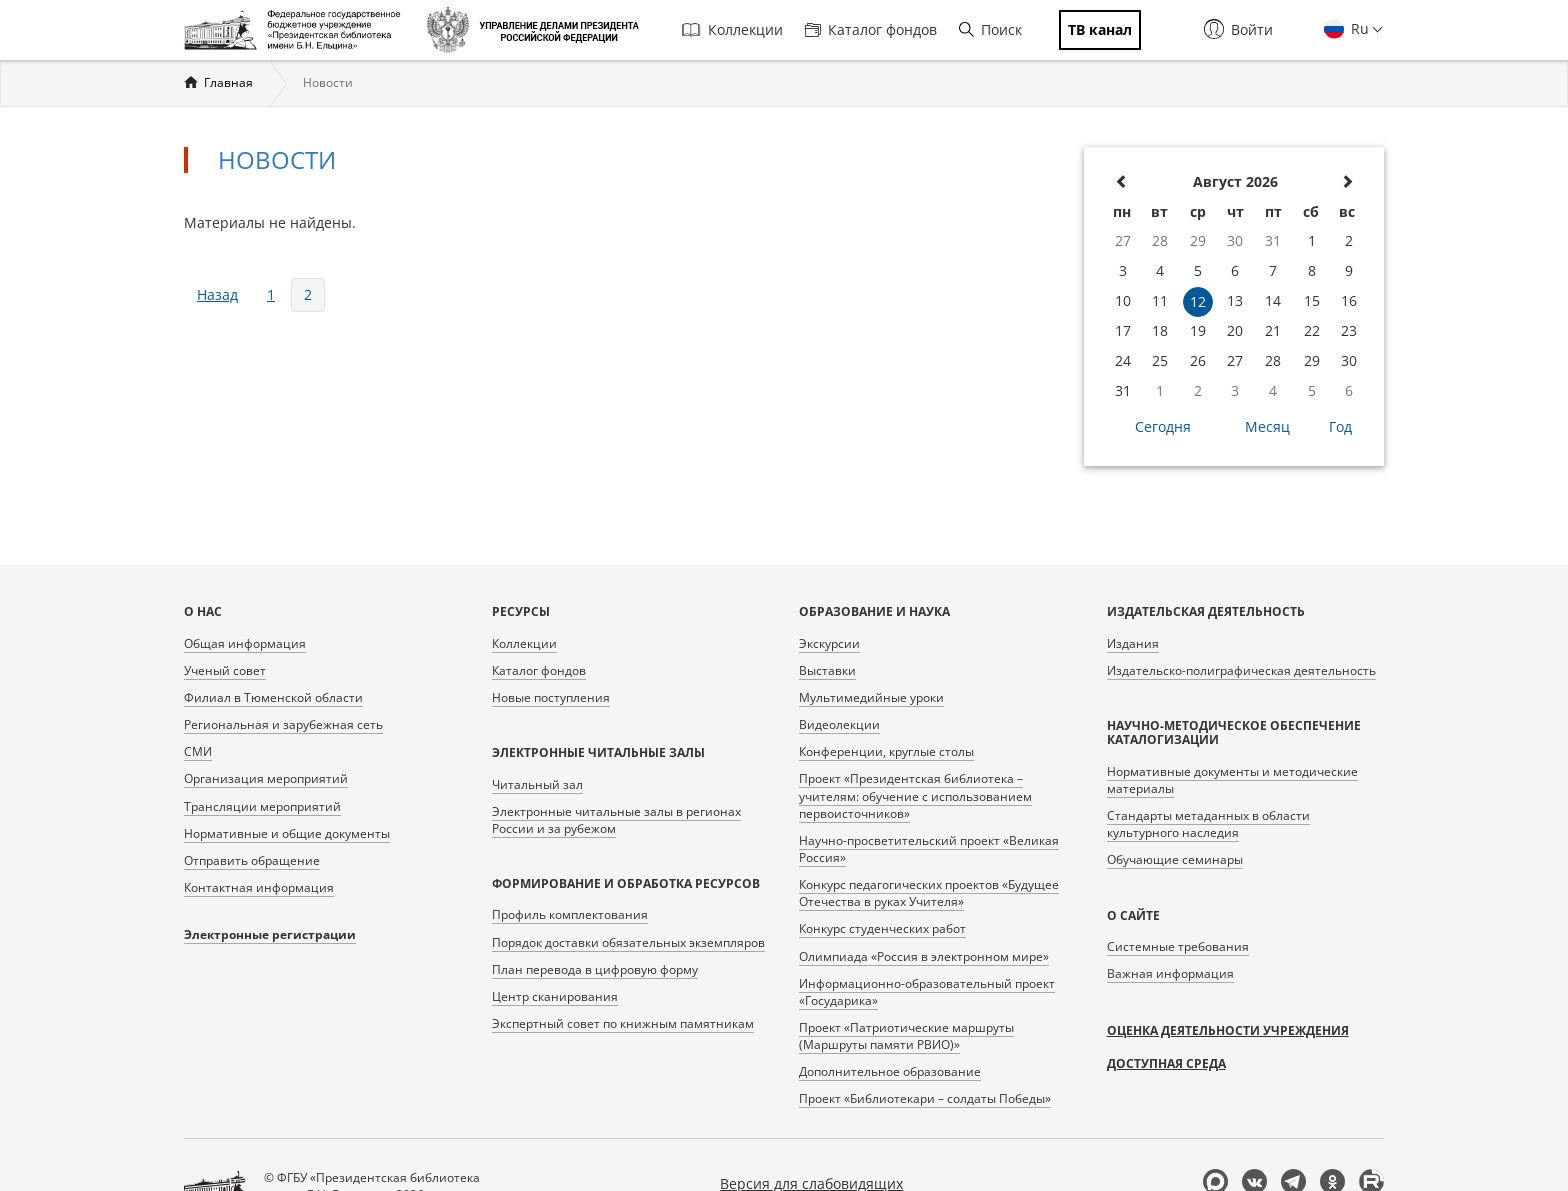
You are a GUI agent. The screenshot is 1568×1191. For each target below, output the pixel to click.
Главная (228, 82)
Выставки (827, 670)
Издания (1133, 643)
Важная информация (1170, 973)
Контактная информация (259, 887)
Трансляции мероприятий (262, 806)
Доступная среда (1166, 1063)
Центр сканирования (555, 996)
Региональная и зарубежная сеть (283, 724)
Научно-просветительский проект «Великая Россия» (929, 849)
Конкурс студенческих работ (882, 928)
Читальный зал (537, 784)
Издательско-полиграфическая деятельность (1241, 670)
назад (217, 294)
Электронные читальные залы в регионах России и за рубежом (616, 820)
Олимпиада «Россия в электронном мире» (924, 956)
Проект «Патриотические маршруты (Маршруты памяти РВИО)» (906, 1036)
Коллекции (732, 29)
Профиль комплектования (570, 914)
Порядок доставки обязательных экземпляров (628, 942)
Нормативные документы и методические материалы (1232, 780)
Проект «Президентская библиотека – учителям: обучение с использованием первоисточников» (915, 795)
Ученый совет (225, 670)
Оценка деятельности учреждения (1228, 1030)
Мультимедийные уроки (871, 697)
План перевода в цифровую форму (595, 969)
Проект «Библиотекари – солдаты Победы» (925, 1098)
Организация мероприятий (266, 778)
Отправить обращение (252, 860)
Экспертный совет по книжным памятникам (623, 1023)
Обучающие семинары (1175, 859)
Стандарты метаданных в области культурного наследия (1208, 824)
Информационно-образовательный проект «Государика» (927, 992)
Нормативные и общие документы (287, 833)
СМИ (198, 751)
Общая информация (245, 643)
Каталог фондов (871, 29)
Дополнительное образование (890, 1071)
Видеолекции (839, 724)
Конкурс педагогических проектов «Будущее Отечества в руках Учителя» (929, 893)
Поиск (990, 29)
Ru (1358, 28)
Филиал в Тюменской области (273, 697)
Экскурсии (829, 643)
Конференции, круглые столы (886, 751)
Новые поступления (551, 697)
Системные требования (1178, 946)
